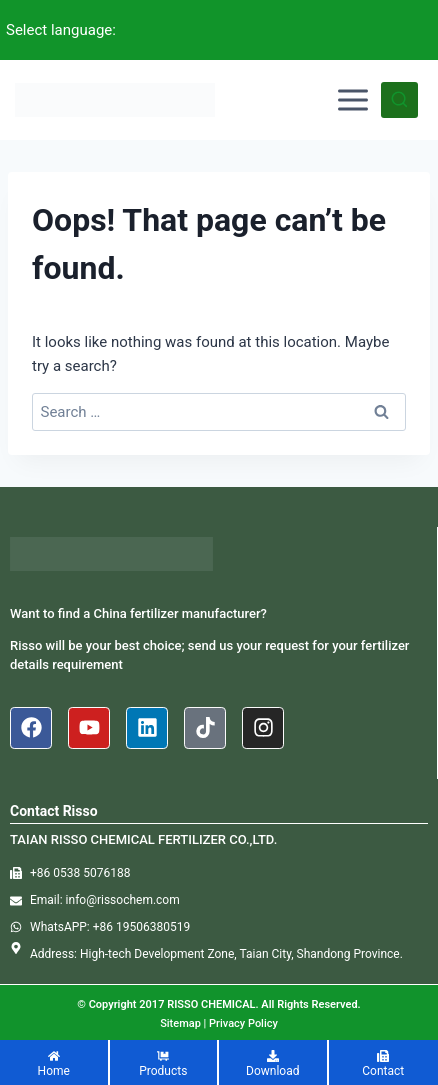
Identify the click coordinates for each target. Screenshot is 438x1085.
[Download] (273, 1065)
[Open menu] (353, 100)
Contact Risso (54, 811)
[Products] (164, 1065)
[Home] (54, 1065)
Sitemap (180, 1023)
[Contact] (384, 1065)
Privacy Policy (243, 1023)
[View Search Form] (399, 100)
